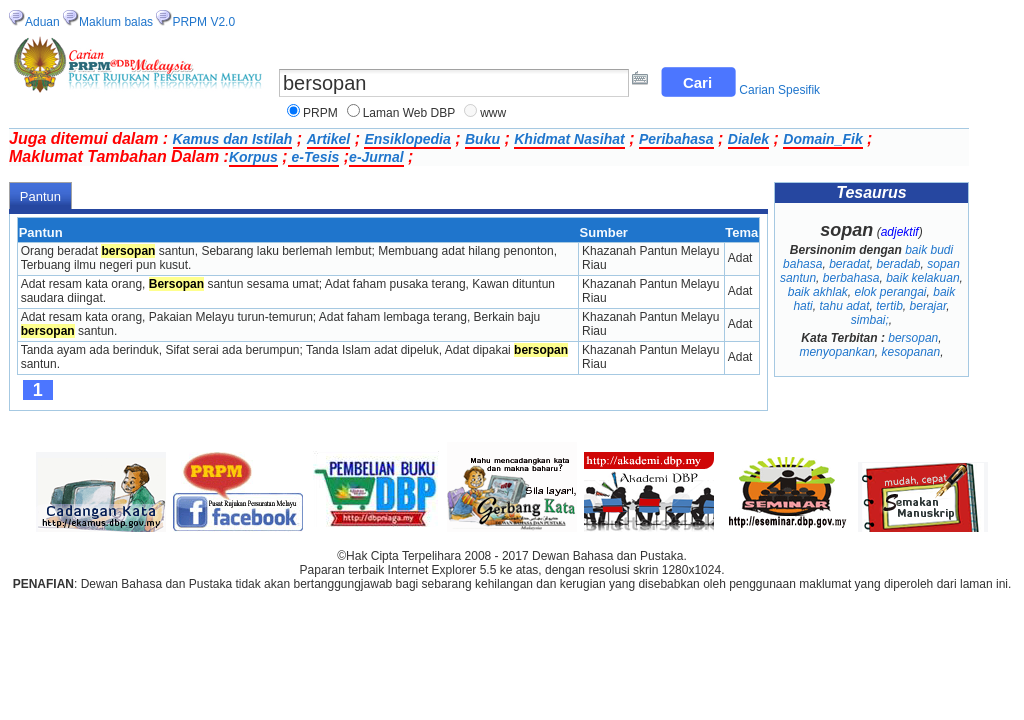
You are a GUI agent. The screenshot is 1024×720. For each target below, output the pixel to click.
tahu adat (844, 306)
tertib (889, 306)
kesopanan (911, 352)
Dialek (748, 139)
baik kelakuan (922, 278)
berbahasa (851, 278)
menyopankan (836, 352)
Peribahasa (676, 139)
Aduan (42, 22)
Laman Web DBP (409, 113)
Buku (482, 139)
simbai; (870, 320)
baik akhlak (818, 292)
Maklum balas (116, 22)
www (493, 113)
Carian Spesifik (779, 90)
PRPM (320, 113)
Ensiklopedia (407, 139)
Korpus (253, 157)
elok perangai (890, 292)
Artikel (329, 139)
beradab (899, 264)
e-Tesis (314, 157)
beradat (849, 264)
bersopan (913, 338)
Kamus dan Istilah (233, 139)
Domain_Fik (822, 139)
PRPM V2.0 (203, 22)
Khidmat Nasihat (569, 139)
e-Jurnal (376, 157)
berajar (928, 306)
